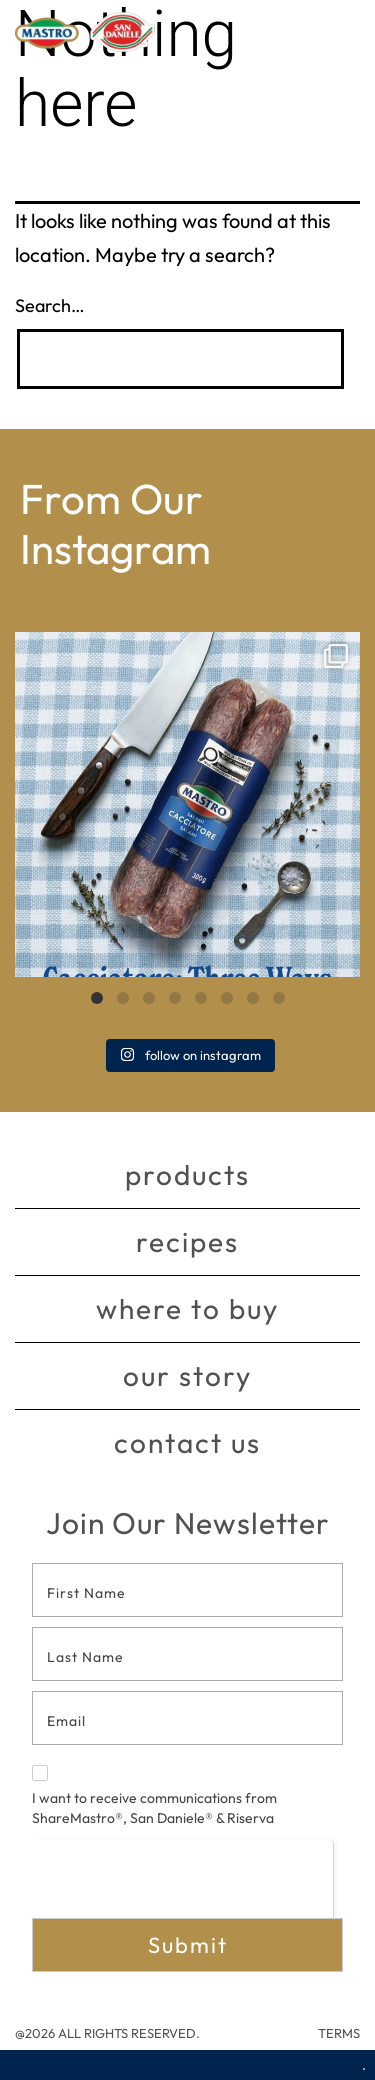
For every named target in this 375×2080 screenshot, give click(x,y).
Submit (188, 1945)
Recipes (187, 1241)
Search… (50, 305)
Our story (187, 1375)
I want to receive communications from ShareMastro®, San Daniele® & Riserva (154, 1796)
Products (187, 1174)
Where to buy (187, 1308)
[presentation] (182, 1878)
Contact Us (187, 1442)
